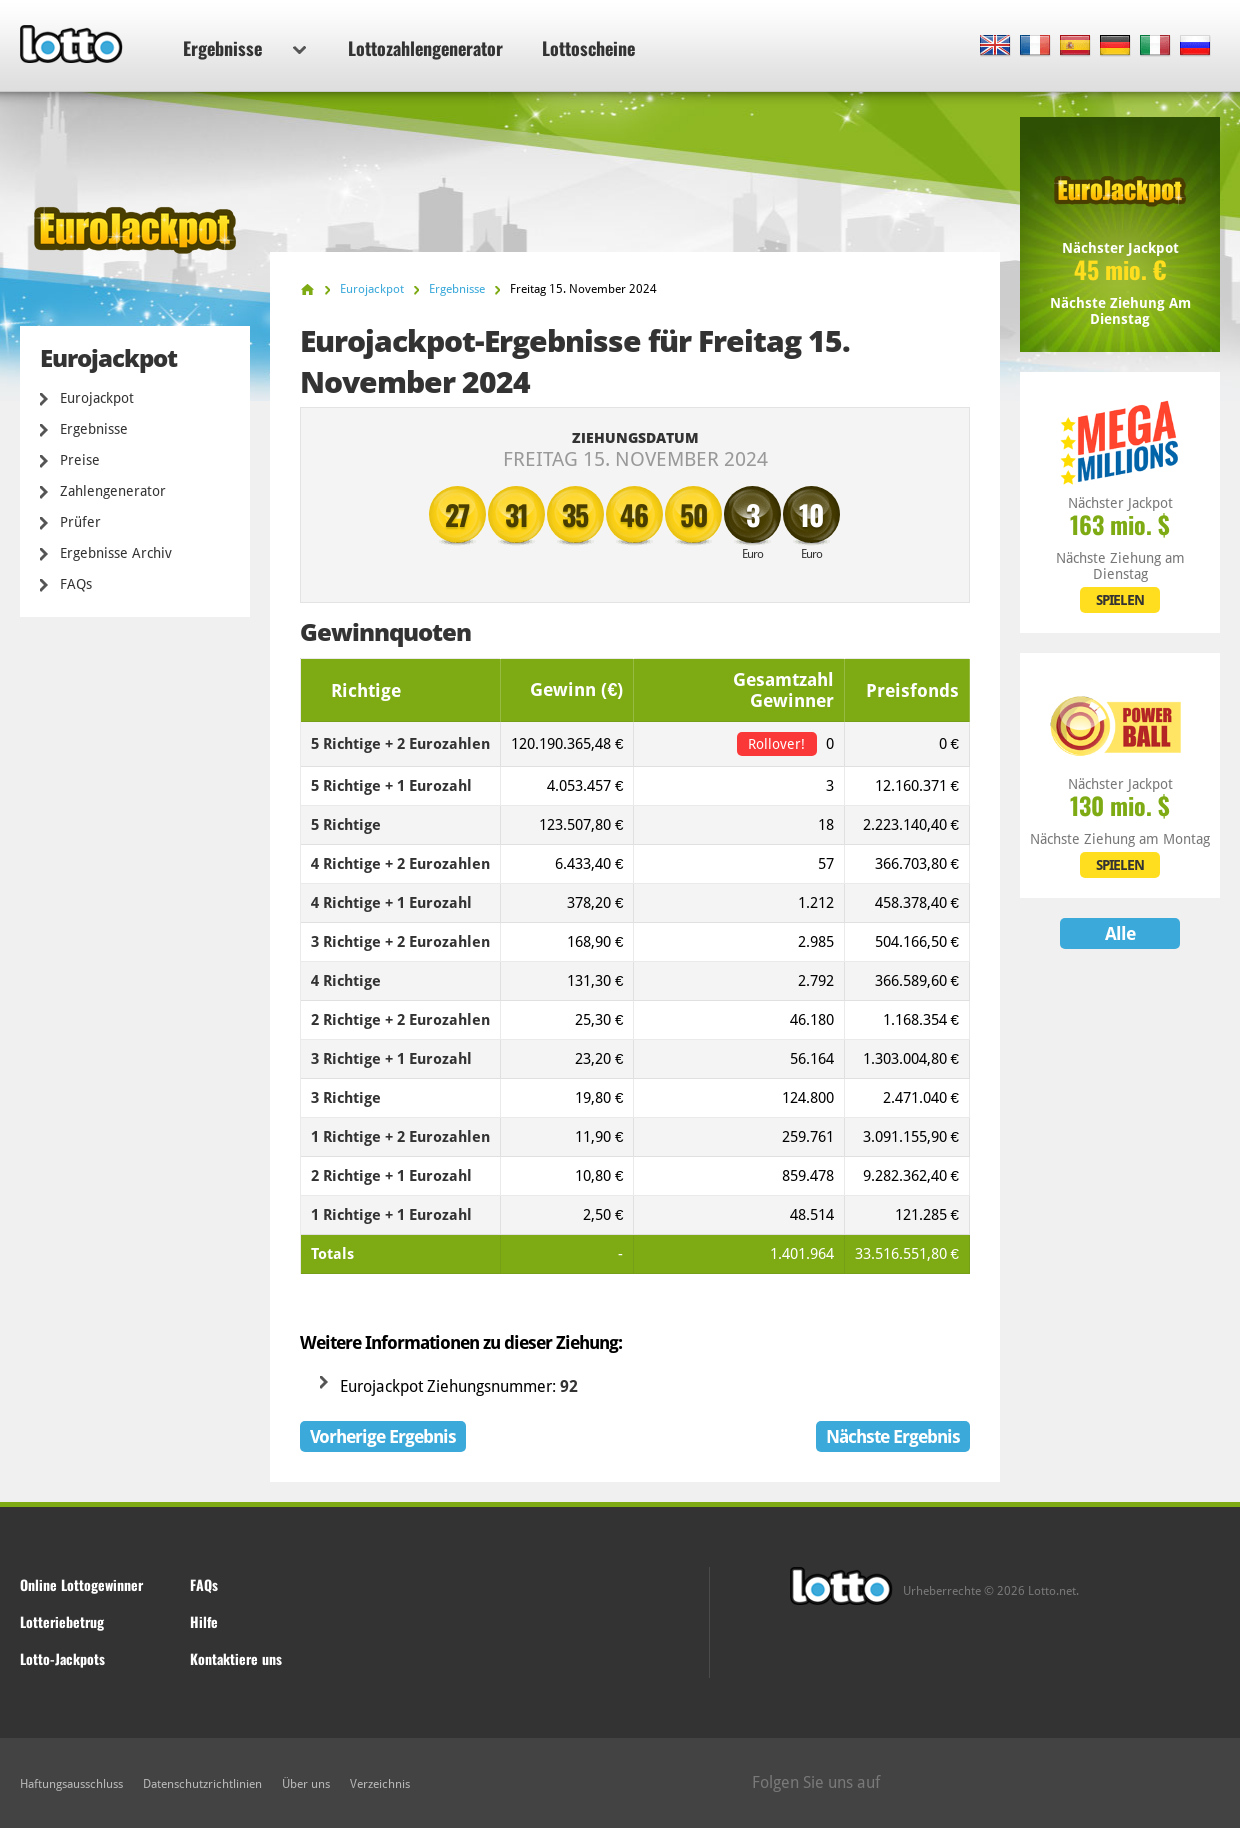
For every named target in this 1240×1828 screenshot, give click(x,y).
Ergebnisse (244, 48)
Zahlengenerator (113, 491)
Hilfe (204, 1621)
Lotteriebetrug (62, 1621)
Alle (1120, 933)
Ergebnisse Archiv (116, 553)
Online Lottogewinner (81, 1584)
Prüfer (80, 522)
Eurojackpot (97, 398)
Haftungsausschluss (71, 1784)
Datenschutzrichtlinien (202, 1784)
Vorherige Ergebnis (383, 1436)
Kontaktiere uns (236, 1658)
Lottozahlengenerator (425, 48)
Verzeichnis (380, 1784)
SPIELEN (1120, 600)
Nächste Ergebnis (893, 1436)
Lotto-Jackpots (62, 1658)
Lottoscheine (588, 48)
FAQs (76, 584)
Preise (80, 460)
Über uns (306, 1784)
